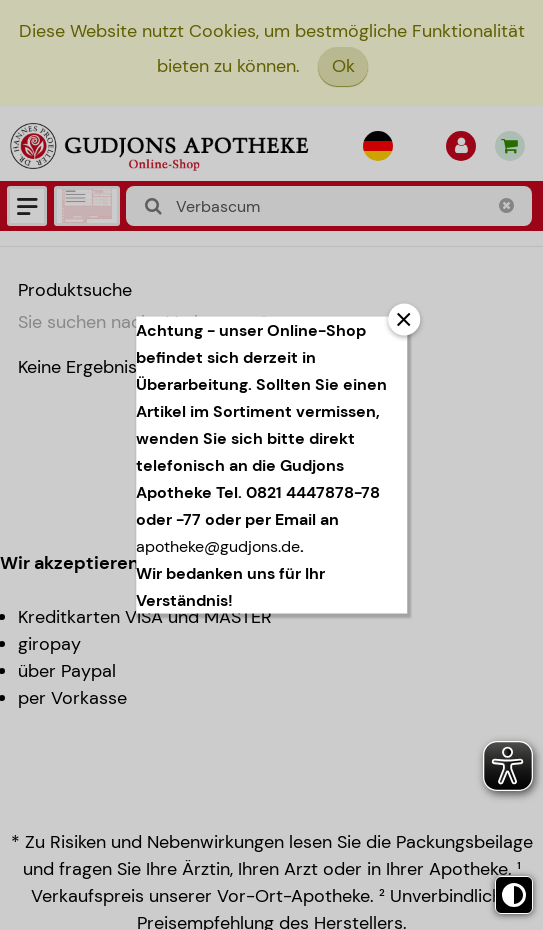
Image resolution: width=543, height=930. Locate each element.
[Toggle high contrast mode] (514, 895)
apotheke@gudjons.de (218, 546)
